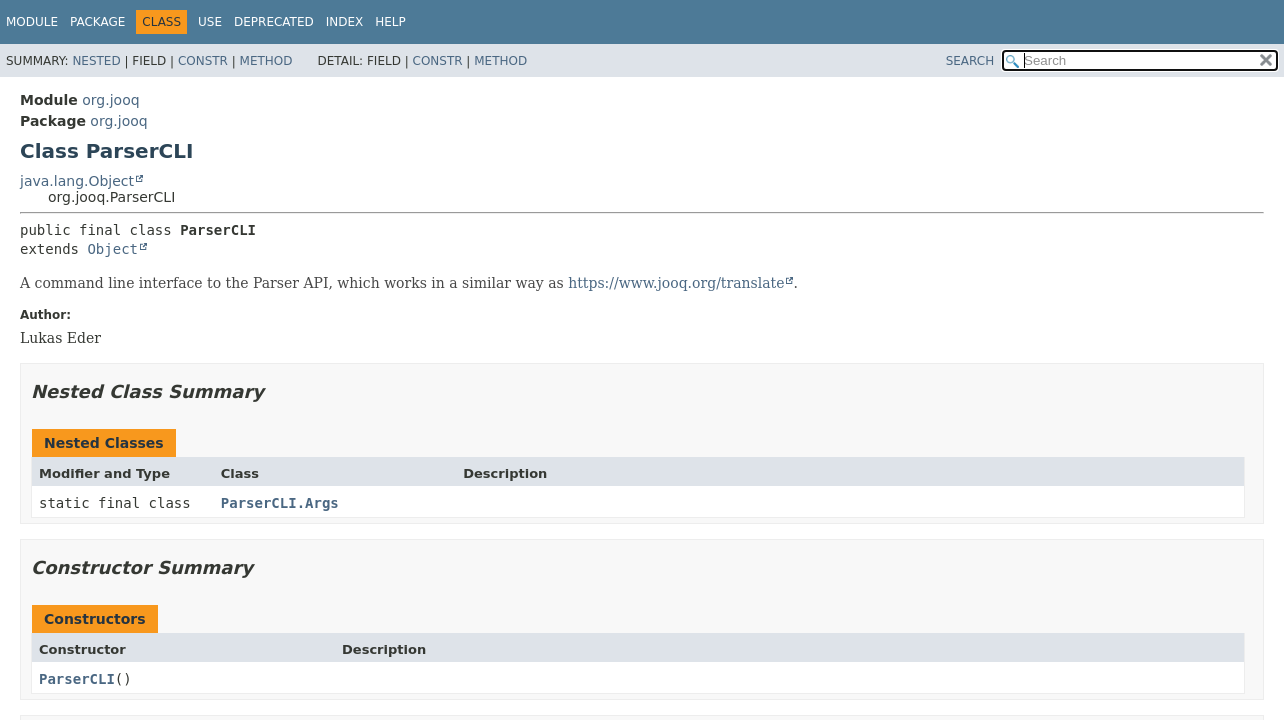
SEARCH (970, 61)
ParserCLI (77, 679)
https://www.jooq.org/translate (676, 283)
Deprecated (274, 22)
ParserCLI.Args (280, 503)
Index (345, 22)
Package (97, 22)
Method (266, 61)
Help (390, 22)
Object (112, 249)
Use (210, 22)
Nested (96, 61)
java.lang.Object (77, 181)
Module (32, 22)
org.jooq (110, 100)
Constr (203, 61)
